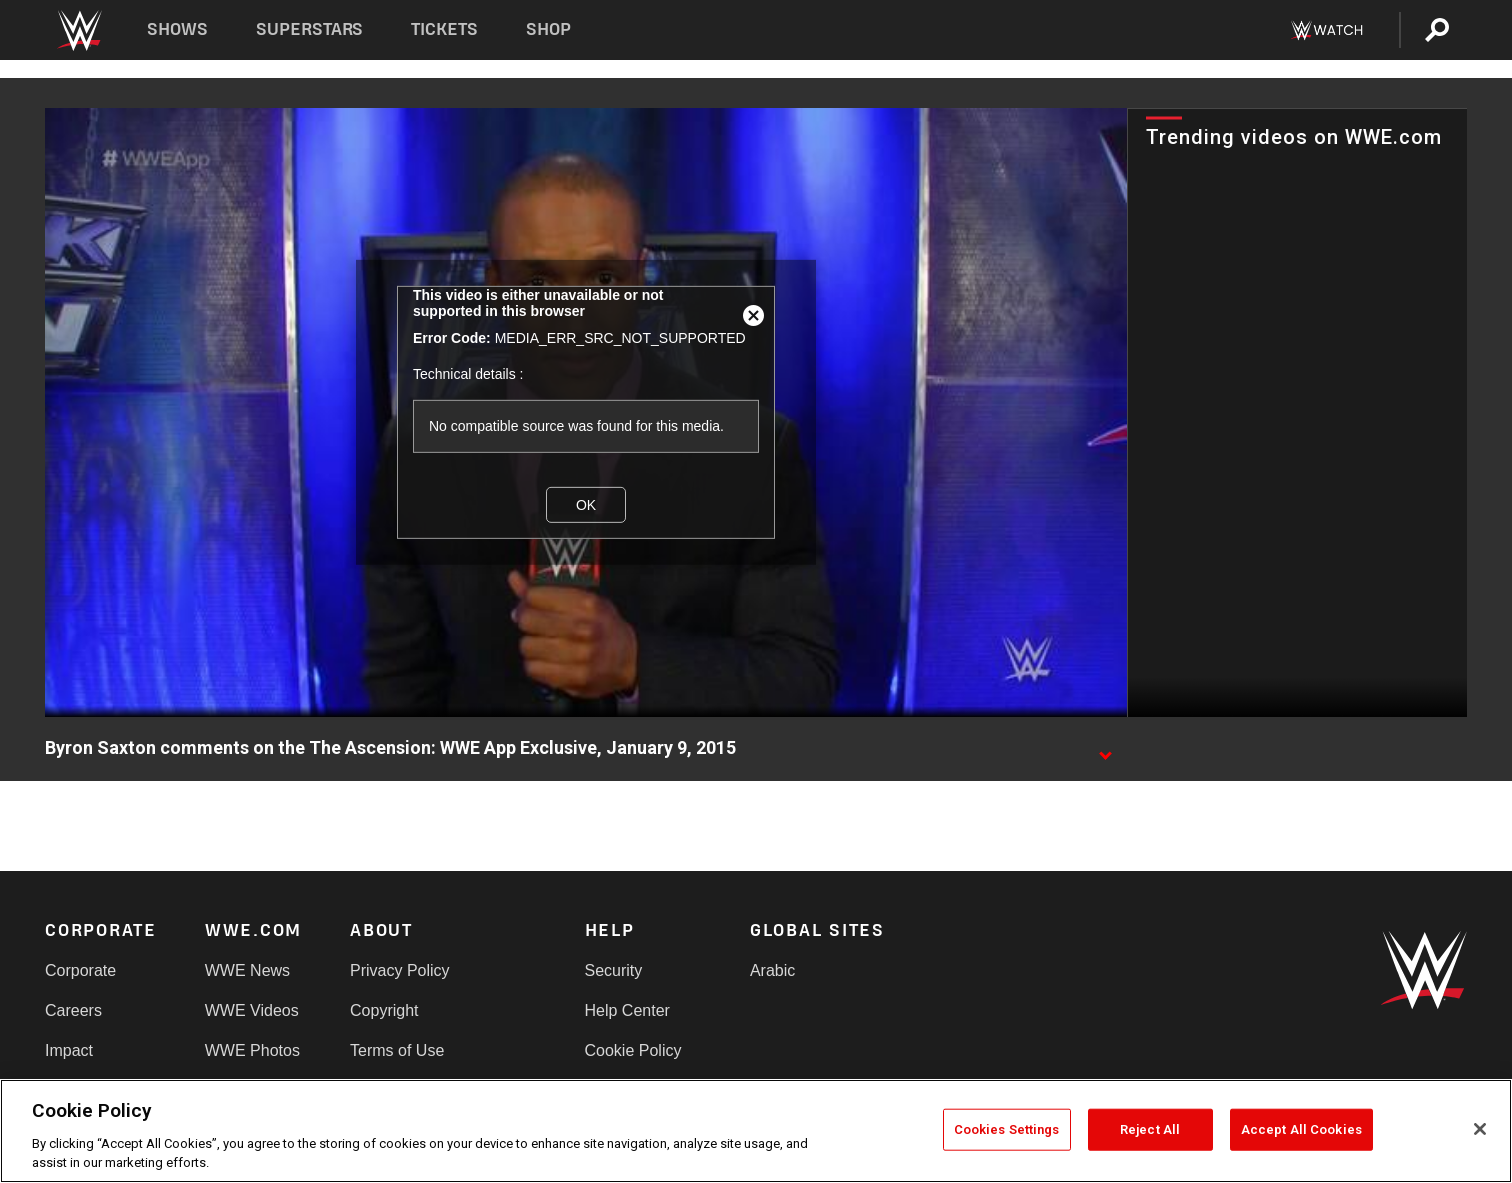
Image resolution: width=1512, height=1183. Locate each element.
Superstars (310, 29)
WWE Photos (252, 1050)
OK (586, 505)
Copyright (384, 1010)
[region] (756, 1131)
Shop (548, 29)
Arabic (772, 970)
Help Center (627, 1010)
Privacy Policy (400, 970)
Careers (73, 1010)
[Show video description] (1105, 749)
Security (614, 970)
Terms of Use (397, 1050)
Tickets (444, 29)
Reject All (1150, 1129)
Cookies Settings (1007, 1129)
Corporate (80, 970)
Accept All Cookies (1301, 1129)
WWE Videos (252, 1010)
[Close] (1480, 1129)
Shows (177, 29)
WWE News (247, 970)
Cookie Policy (633, 1050)
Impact (69, 1050)
